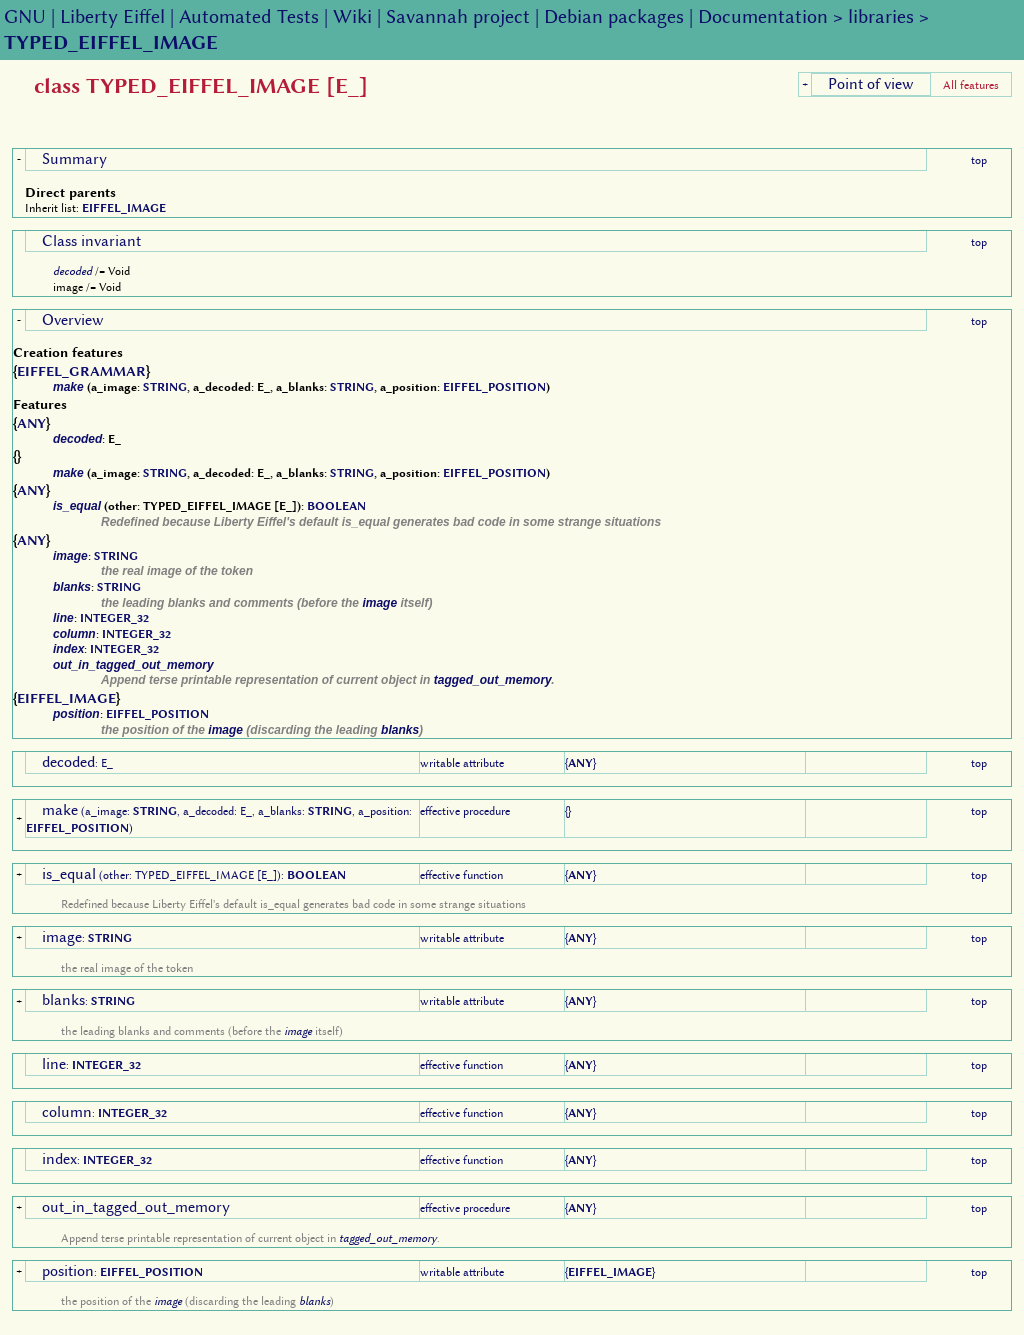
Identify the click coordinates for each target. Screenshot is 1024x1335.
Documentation (763, 16)
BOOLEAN (336, 506)
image (70, 556)
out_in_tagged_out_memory (133, 665)
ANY (31, 423)
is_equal (77, 506)
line (63, 618)
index (68, 649)
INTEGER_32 (114, 618)
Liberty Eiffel (112, 16)
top (979, 160)
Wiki (352, 16)
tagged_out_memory (493, 680)
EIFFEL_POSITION (494, 387)
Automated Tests (249, 16)
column (74, 634)
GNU (25, 16)
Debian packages (614, 16)
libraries (881, 16)
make (68, 387)
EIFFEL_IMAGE (124, 208)
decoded (72, 271)
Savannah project (458, 16)
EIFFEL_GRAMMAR (81, 371)
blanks (72, 587)
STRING (165, 387)
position (76, 714)
